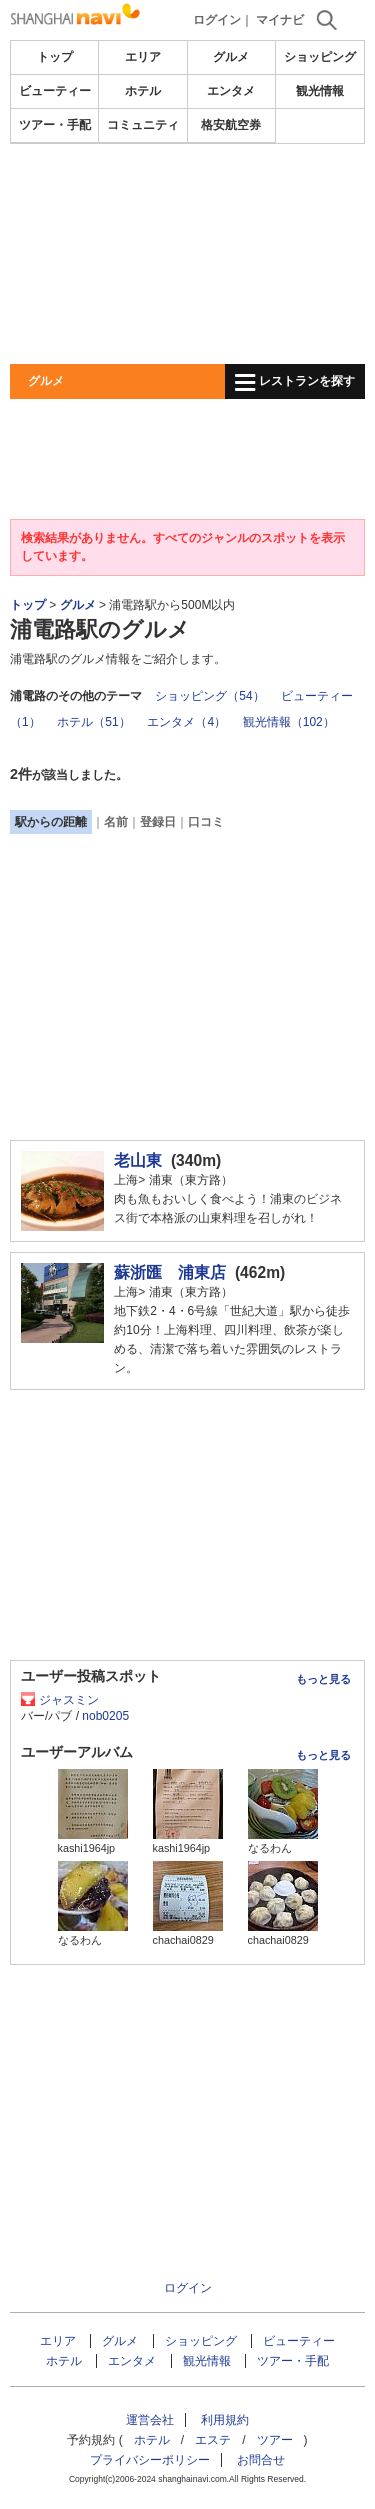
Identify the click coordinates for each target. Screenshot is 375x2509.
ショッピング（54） (209, 696)
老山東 (138, 1160)
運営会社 (150, 2420)
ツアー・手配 (55, 125)
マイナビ (280, 20)
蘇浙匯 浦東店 (170, 1272)
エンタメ (231, 91)
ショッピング (320, 57)
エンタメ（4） (186, 722)
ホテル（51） (93, 722)
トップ (55, 57)
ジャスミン (69, 1700)
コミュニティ (143, 125)
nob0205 (105, 1716)
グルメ (231, 57)
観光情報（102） (289, 722)
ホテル (143, 91)
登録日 (158, 822)
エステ (213, 2440)
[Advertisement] (187, 254)
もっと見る (323, 1679)
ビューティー (55, 91)
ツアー (275, 2440)
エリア (143, 57)
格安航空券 (231, 125)
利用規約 (225, 2420)
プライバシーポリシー (150, 2460)
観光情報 (320, 91)
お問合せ (261, 2460)
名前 (116, 822)
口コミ (206, 822)
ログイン (217, 20)
